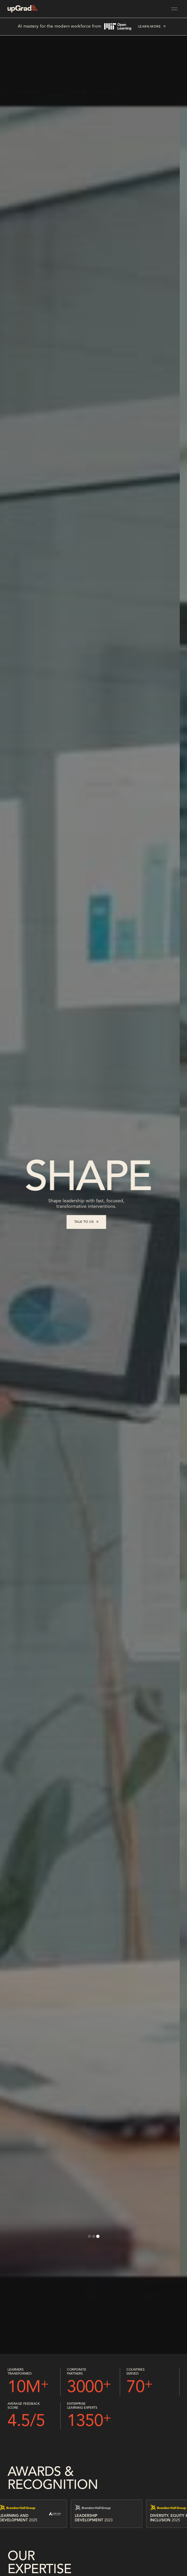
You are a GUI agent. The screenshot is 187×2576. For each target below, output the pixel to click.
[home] (22, 9)
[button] (89, 2236)
